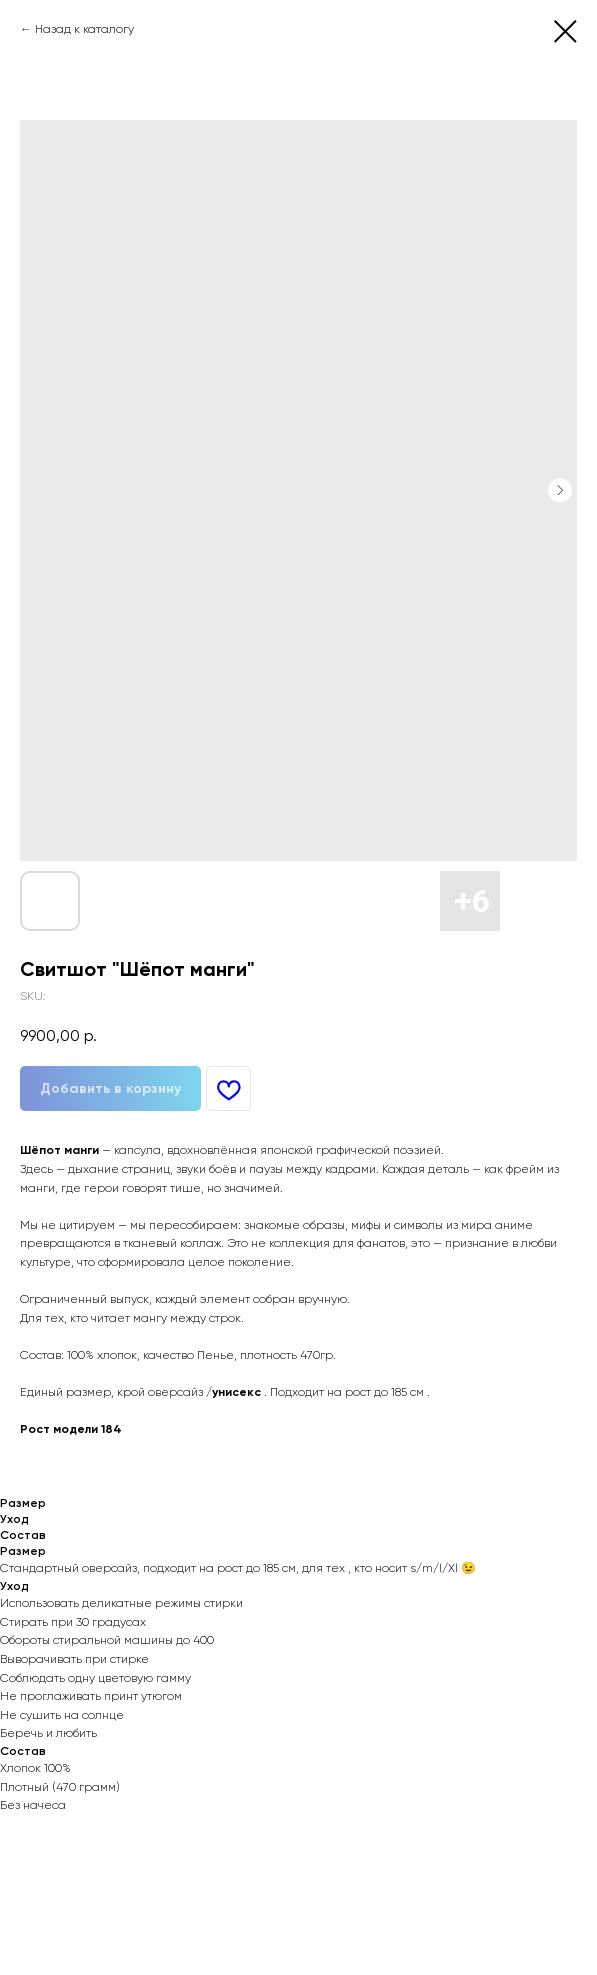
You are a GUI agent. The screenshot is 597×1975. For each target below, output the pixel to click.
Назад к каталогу (84, 29)
